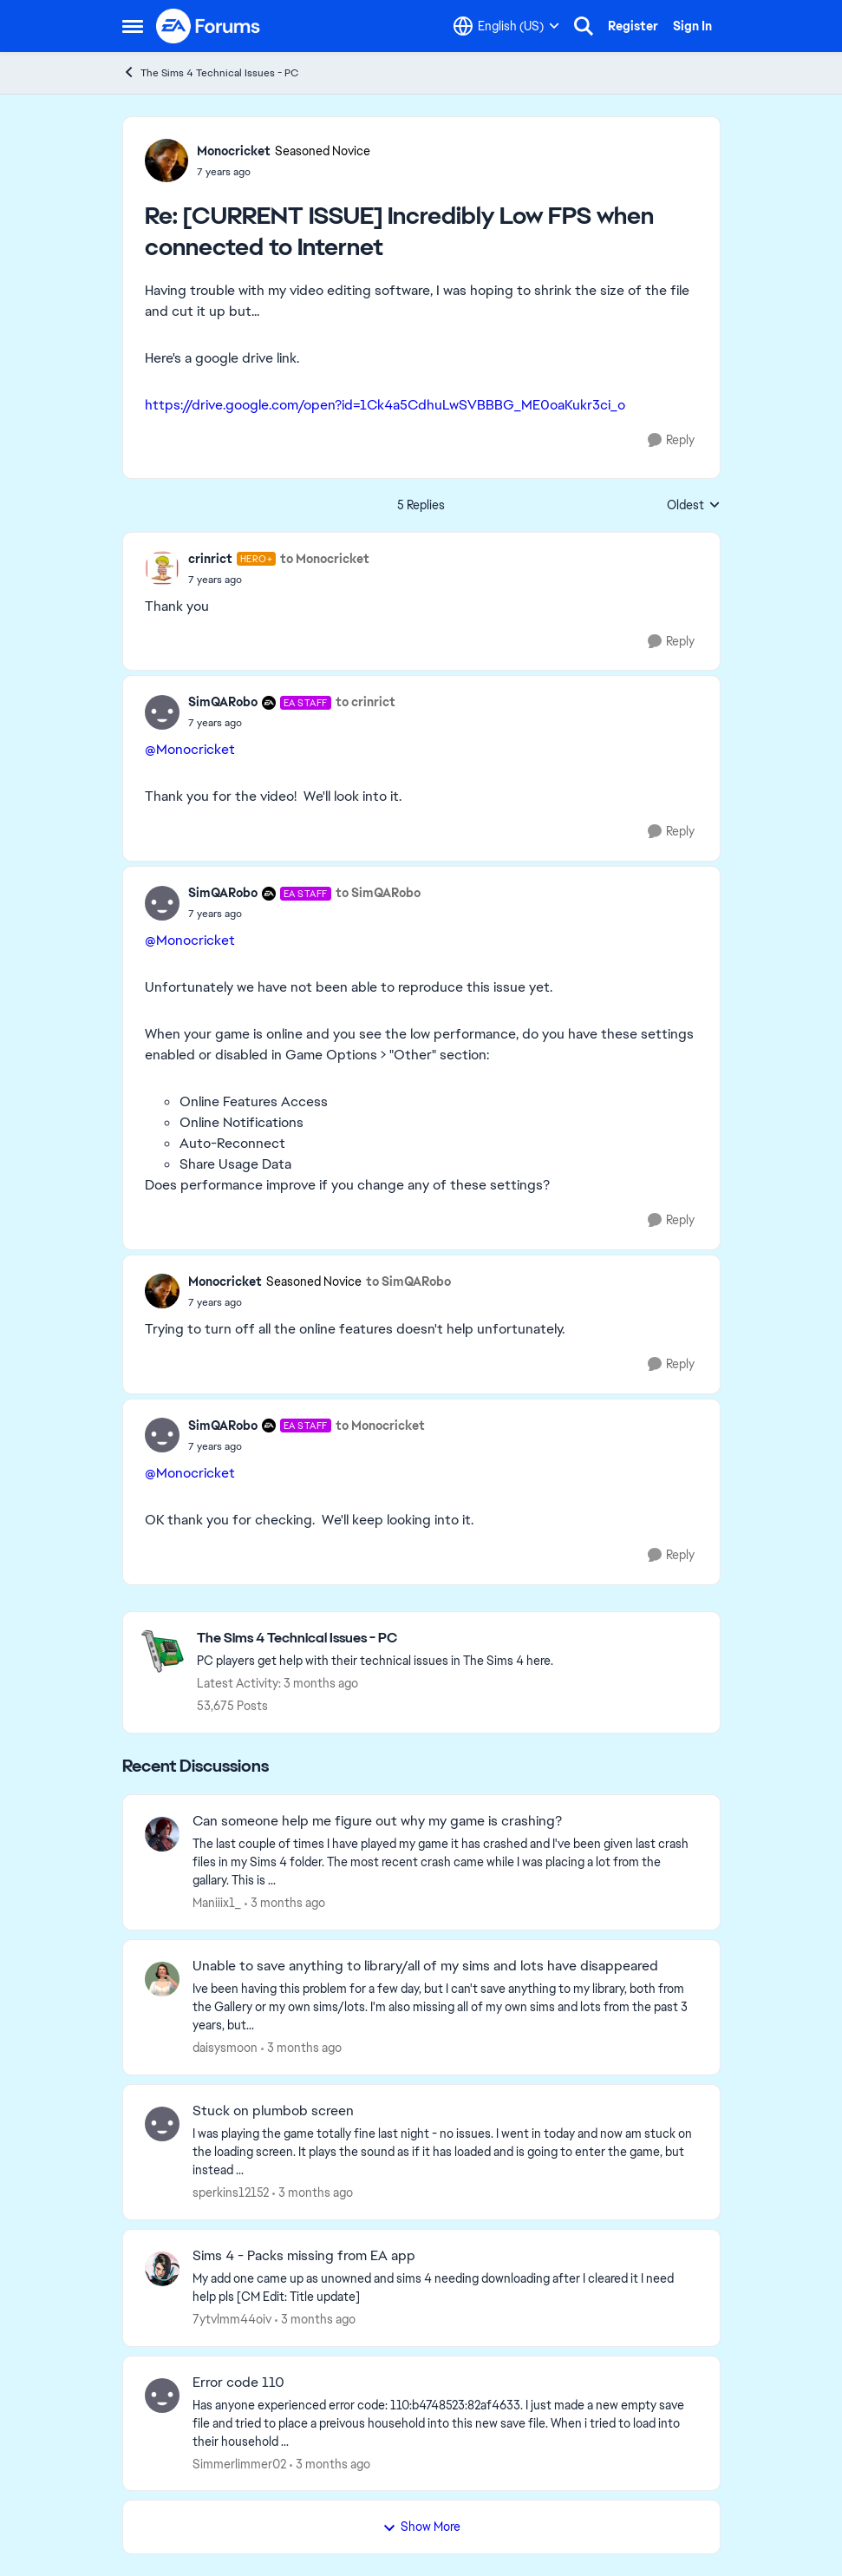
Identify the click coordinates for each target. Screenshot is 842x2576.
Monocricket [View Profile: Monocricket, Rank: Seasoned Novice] (234, 151)
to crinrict (365, 702)
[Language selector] (506, 26)
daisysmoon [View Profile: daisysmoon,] (225, 2047)
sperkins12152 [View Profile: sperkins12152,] (231, 2192)
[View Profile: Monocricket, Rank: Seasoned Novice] (166, 160)
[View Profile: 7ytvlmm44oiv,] (162, 2269)
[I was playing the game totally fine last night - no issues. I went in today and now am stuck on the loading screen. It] (445, 2152)
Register (633, 26)
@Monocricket (190, 749)
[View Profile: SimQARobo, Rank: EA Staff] (162, 712)
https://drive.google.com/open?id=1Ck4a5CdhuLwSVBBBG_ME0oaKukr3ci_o (385, 405)
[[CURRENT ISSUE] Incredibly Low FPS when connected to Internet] (283, 172)
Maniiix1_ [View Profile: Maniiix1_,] (217, 1903)
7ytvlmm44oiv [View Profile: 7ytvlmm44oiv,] (232, 2319)
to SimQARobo (378, 893)
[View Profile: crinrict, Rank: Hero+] (162, 568)
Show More (421, 2526)
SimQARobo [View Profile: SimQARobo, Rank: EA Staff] (223, 702)
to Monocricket (324, 559)
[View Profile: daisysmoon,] (162, 1979)
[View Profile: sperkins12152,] (162, 2124)
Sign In (692, 26)
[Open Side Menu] (133, 26)
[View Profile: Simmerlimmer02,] (162, 2395)
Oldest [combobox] (694, 506)
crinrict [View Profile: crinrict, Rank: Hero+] (210, 559)
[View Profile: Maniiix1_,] (162, 1834)
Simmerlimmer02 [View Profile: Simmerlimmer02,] (239, 2463)
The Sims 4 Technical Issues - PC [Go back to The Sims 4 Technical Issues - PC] (210, 72)
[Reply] (671, 440)
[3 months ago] (285, 1903)
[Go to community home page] (209, 26)
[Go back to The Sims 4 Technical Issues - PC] (375, 1638)
